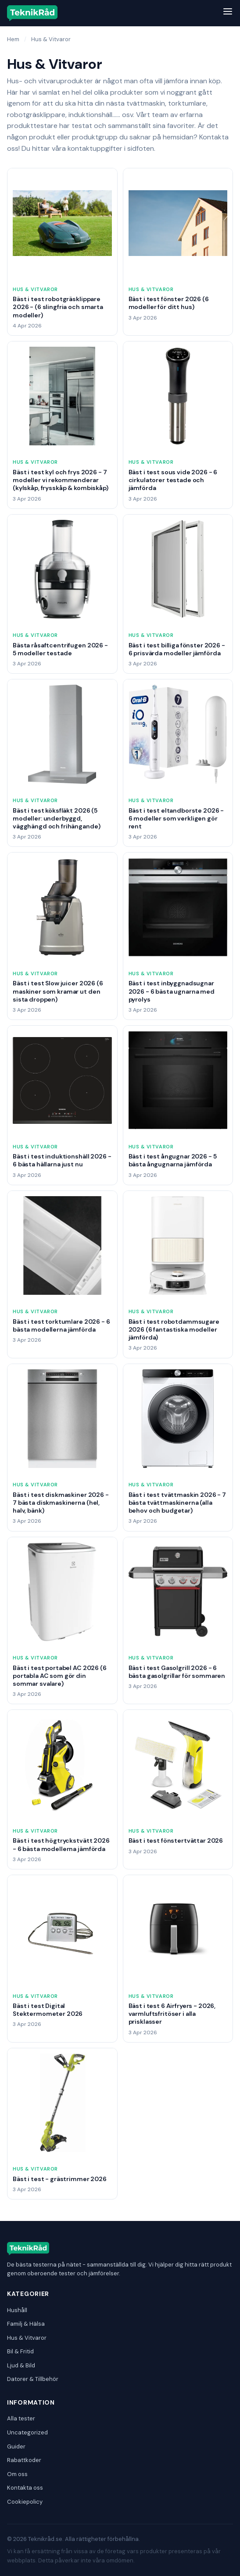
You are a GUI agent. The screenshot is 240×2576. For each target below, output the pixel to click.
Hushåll (17, 2310)
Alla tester (21, 2418)
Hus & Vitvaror (27, 2337)
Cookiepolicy (25, 2501)
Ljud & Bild (21, 2365)
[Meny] (227, 13)
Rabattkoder (24, 2460)
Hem (13, 39)
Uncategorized (27, 2432)
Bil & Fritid (20, 2351)
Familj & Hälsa (26, 2323)
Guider (16, 2446)
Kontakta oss (25, 2487)
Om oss (17, 2474)
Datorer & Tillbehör (32, 2379)
